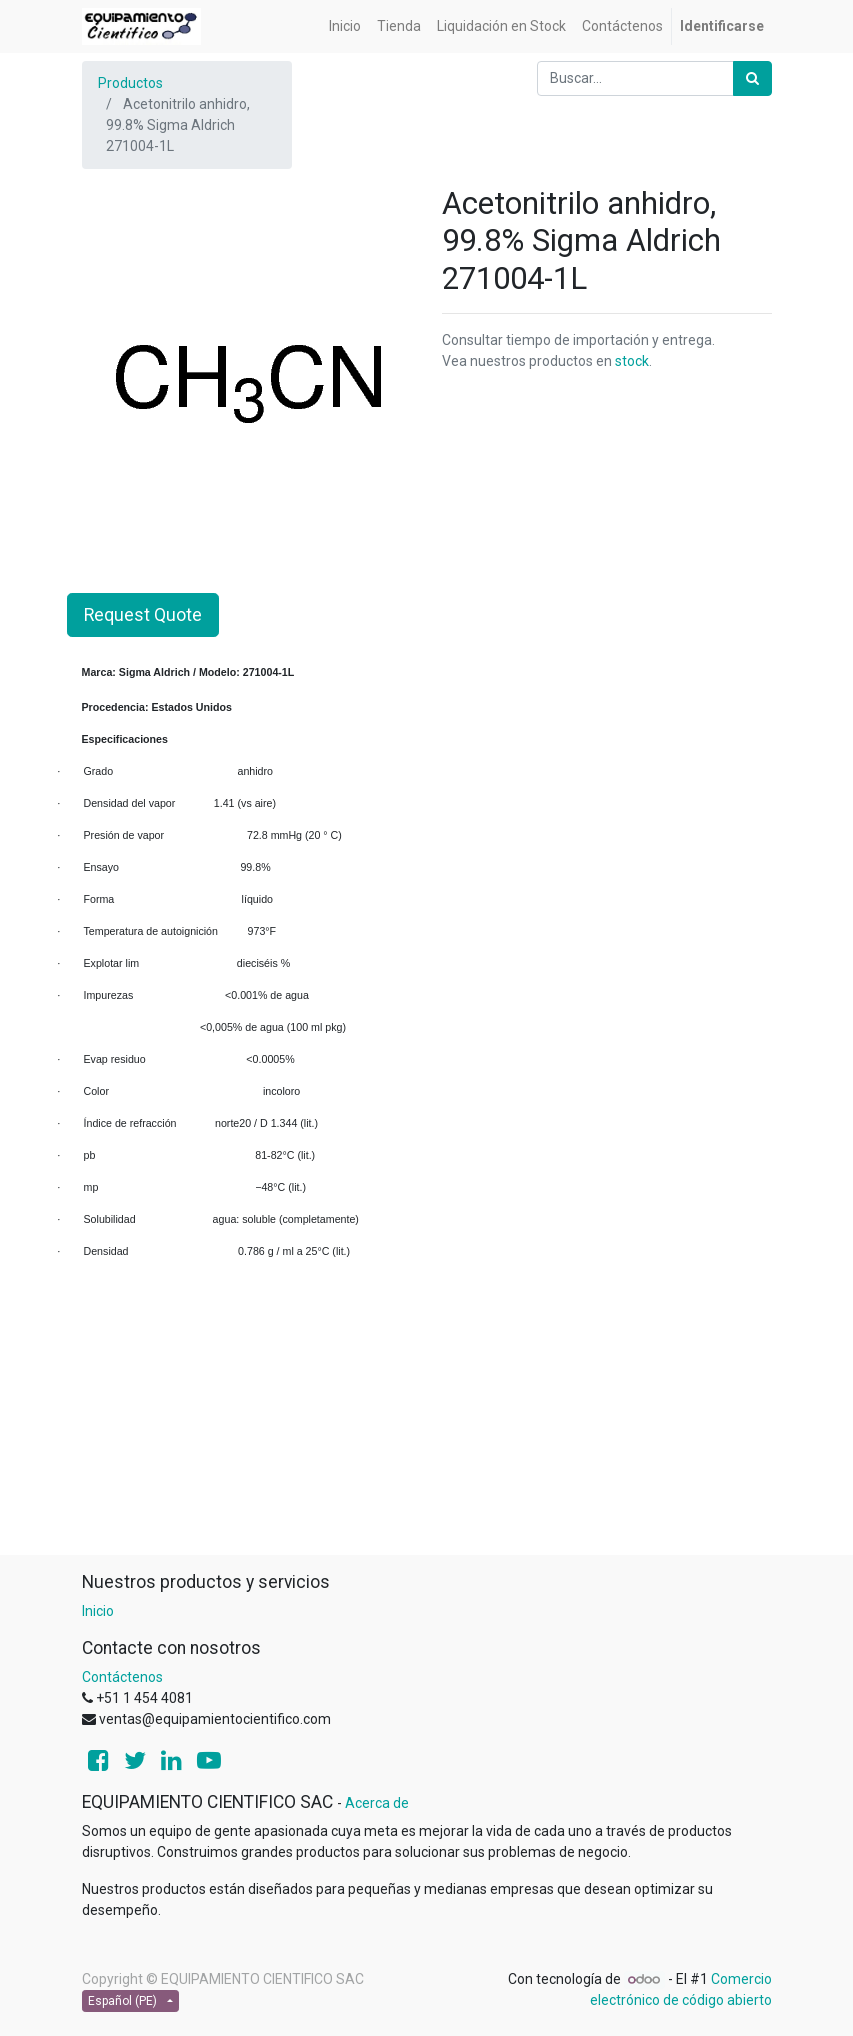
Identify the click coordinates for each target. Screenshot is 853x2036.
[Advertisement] (427, 1414)
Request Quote (143, 615)
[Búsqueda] (752, 78)
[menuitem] (345, 26)
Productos (130, 83)
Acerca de (377, 1803)
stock (632, 361)
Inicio (98, 1611)
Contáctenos (122, 1677)
